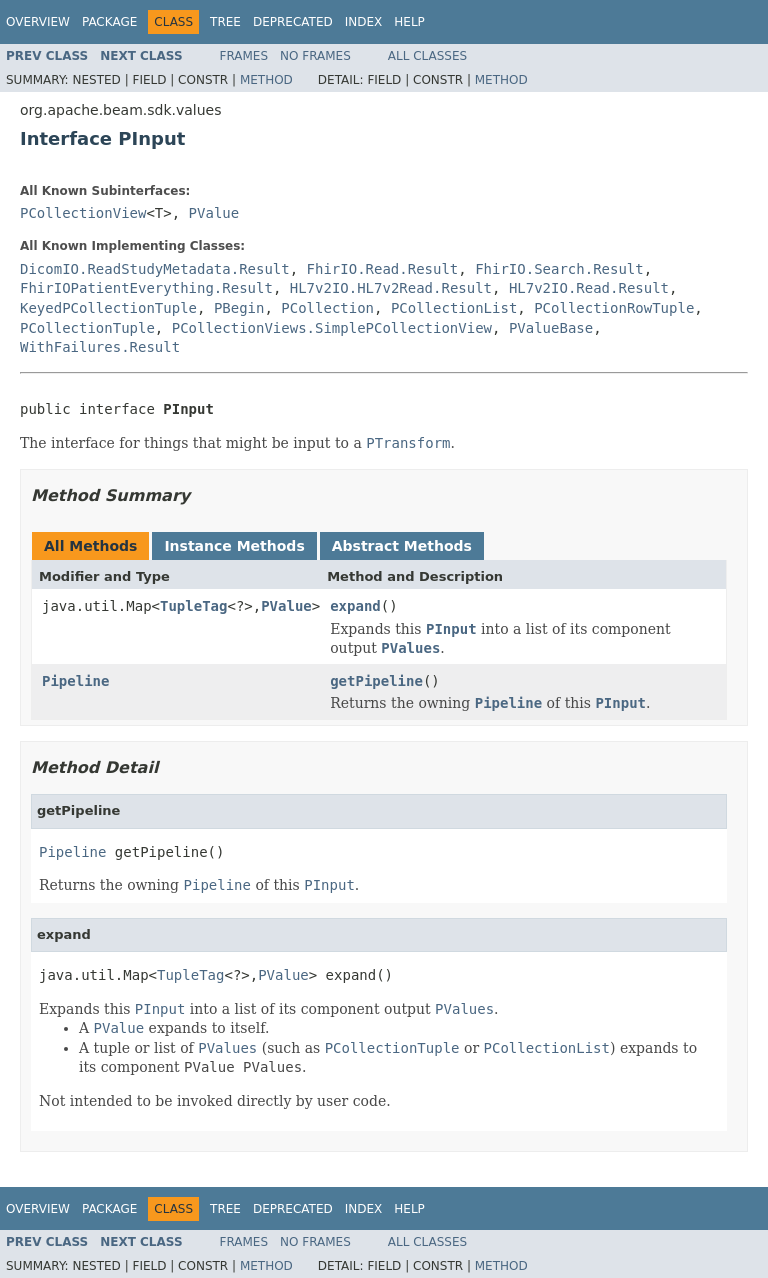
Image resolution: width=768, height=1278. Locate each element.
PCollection (327, 308)
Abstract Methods (402, 546)
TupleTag (193, 606)
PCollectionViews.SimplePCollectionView (332, 328)
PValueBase (551, 328)
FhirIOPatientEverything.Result (146, 288)
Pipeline (75, 681)
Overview (38, 22)
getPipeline (376, 681)
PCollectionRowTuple (614, 308)
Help (409, 22)
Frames (244, 56)
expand (355, 606)
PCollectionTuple (87, 328)
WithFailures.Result (100, 347)
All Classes (427, 56)
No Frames (315, 56)
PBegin (239, 308)
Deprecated (293, 22)
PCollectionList (454, 308)
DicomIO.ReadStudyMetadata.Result (155, 269)
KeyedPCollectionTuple (108, 308)
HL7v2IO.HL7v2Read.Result (391, 288)
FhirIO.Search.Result (559, 269)
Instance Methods (234, 546)
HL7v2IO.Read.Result (589, 288)
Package (109, 22)
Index (364, 22)
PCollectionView (83, 213)
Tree (225, 22)
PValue (214, 213)
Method (266, 80)
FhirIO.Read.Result (383, 269)
